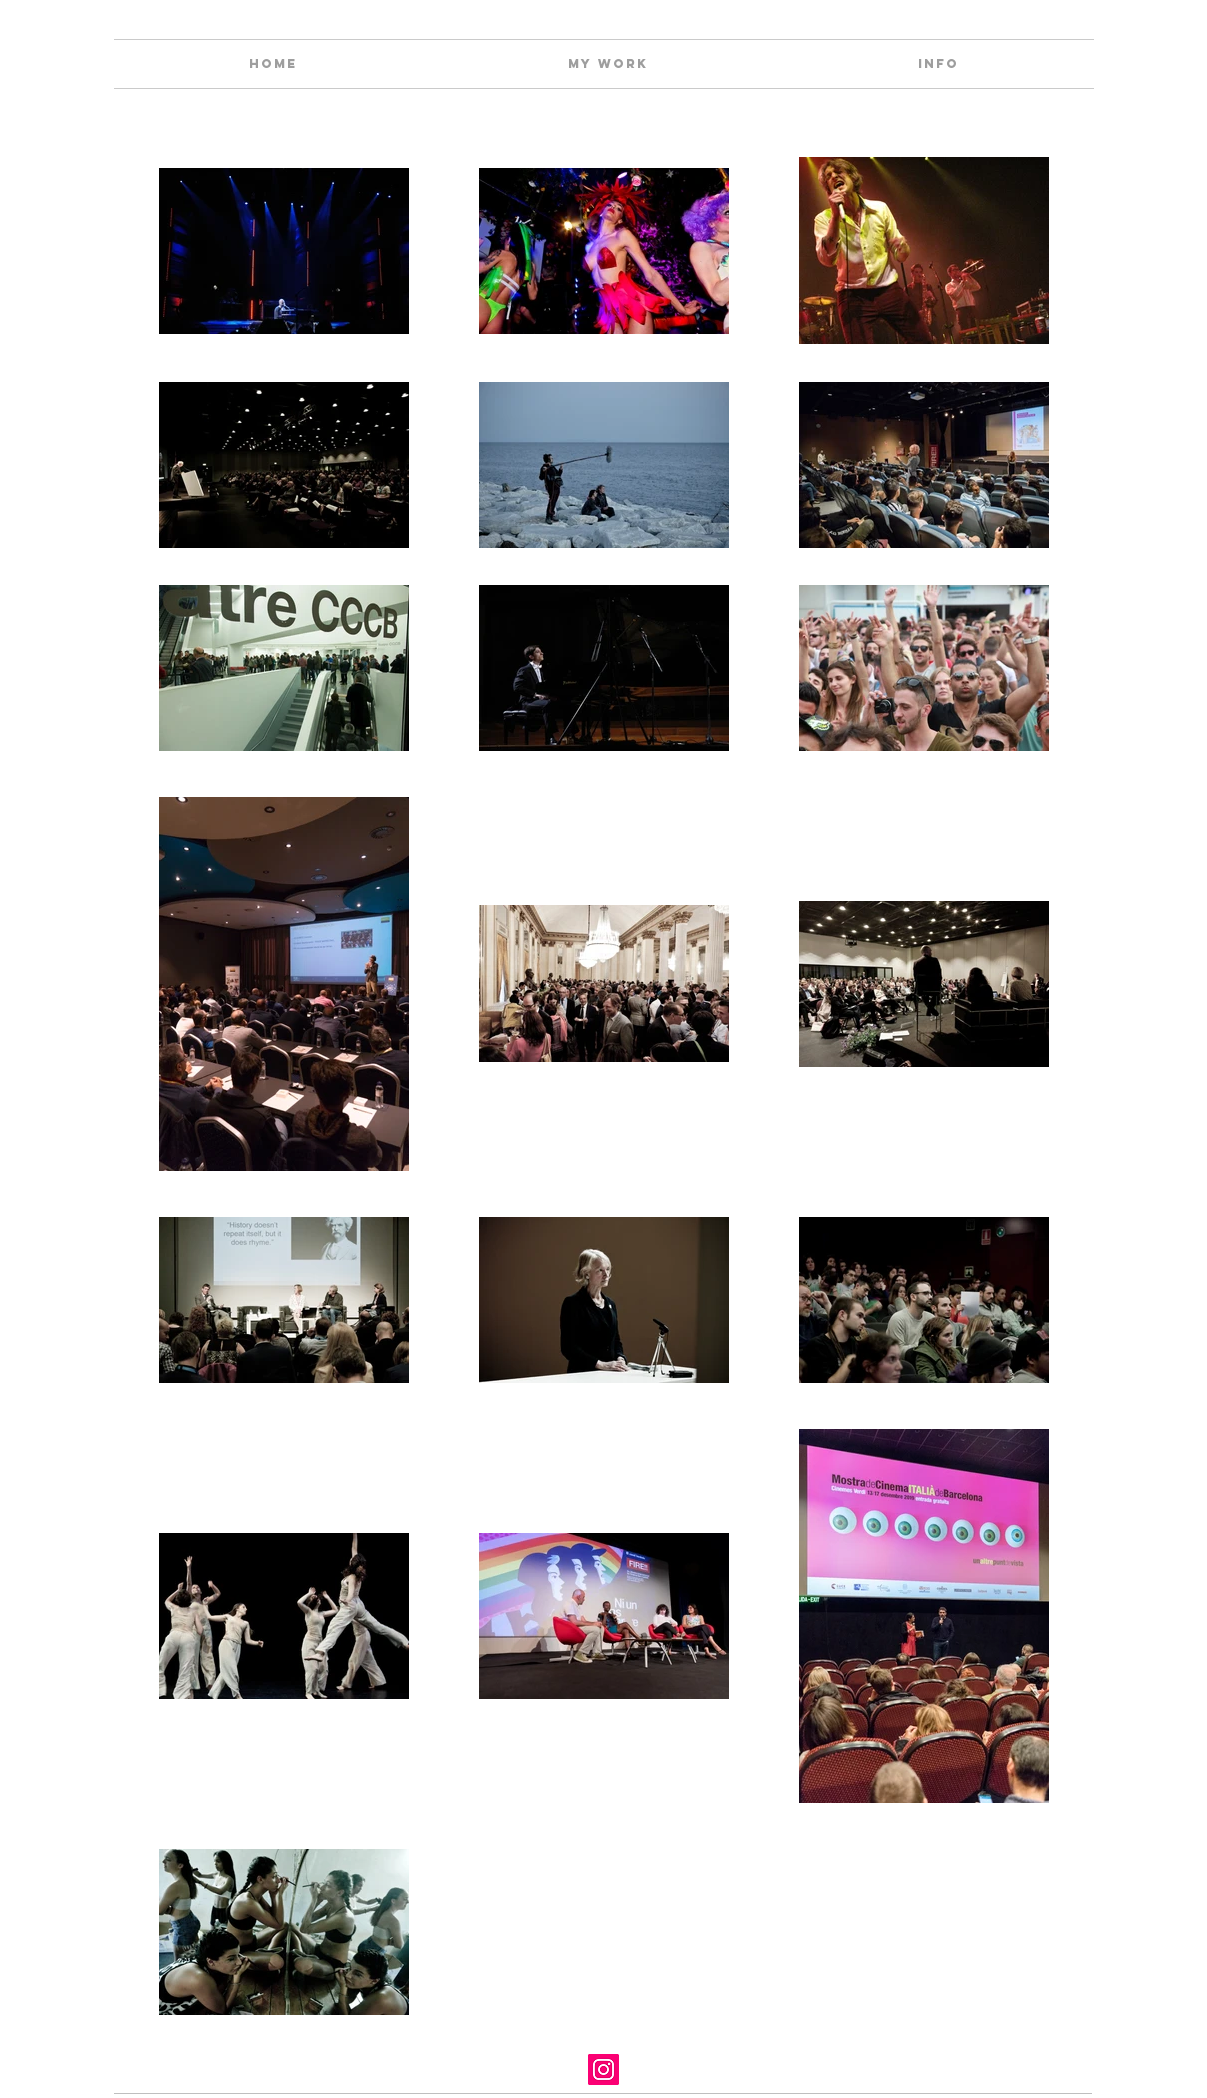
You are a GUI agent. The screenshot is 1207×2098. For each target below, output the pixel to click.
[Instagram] (603, 2069)
